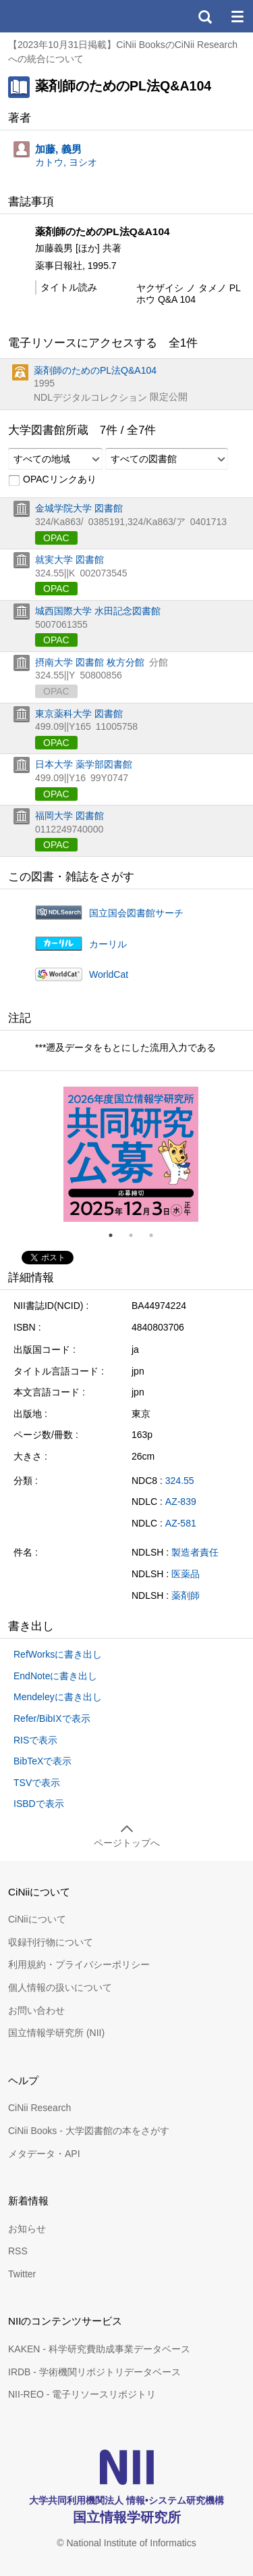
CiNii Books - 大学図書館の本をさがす (88, 2130)
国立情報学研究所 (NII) (56, 2032)
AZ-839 (180, 1501)
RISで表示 (35, 1740)
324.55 (179, 1480)
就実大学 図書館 (69, 559)
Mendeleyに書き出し (57, 1696)
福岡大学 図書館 (69, 815)
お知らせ (27, 2228)
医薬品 (185, 1573)
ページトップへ (127, 1842)
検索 (204, 16)
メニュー (236, 16)
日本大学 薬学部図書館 (83, 764)
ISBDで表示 (38, 1803)
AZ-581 (180, 1523)
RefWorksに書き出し (57, 1654)
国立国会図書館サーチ (136, 913)
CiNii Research (39, 2107)
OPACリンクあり (52, 480)
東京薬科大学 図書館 (79, 713)
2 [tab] (136, 1235)
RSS (18, 2251)
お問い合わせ (36, 2010)
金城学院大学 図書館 (79, 508)
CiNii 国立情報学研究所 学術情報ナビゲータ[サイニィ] (59, 16)
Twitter (22, 2274)
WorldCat (108, 974)
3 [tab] (156, 1235)
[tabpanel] (131, 1154)
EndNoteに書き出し (55, 1675)
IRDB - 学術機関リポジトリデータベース (94, 2372)
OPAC (56, 537)
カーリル (108, 944)
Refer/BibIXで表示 (51, 1718)
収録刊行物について (50, 1942)
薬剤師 (185, 1595)
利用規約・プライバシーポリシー (79, 1964)
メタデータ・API (44, 2153)
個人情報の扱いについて (60, 1987)
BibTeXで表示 (42, 1761)
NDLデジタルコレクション (90, 397)
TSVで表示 (36, 1782)
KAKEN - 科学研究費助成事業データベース (99, 2349)
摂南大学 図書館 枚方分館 (89, 662)
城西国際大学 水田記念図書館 (98, 610)
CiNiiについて (37, 1919)
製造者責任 (195, 1552)
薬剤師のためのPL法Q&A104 (95, 370)
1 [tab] (116, 1235)
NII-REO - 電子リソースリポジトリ (82, 2394)
